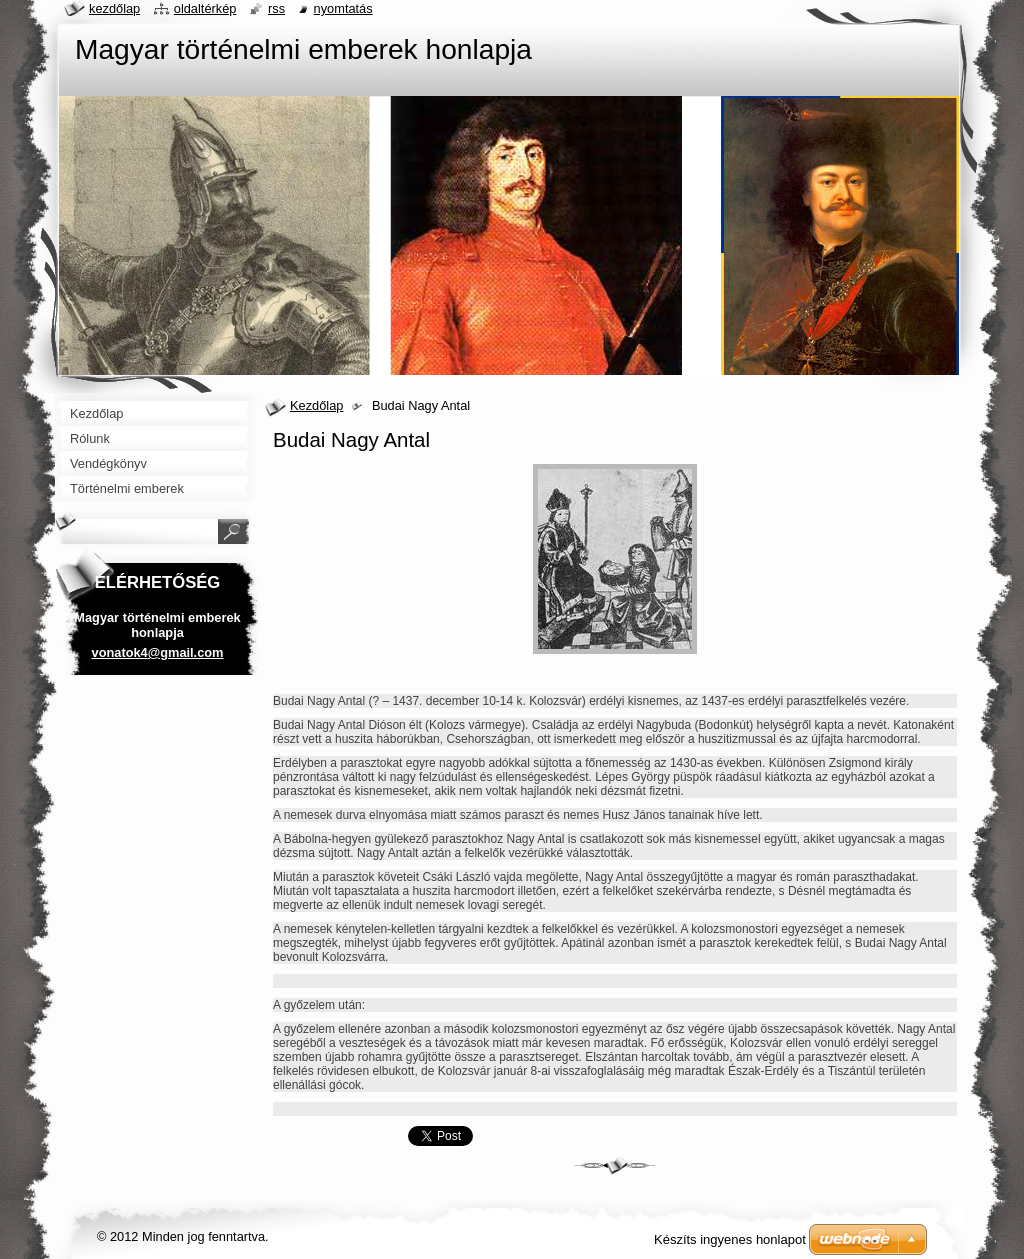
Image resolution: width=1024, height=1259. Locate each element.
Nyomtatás (343, 8)
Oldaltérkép (205, 8)
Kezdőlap (316, 405)
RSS (276, 8)
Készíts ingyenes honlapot (730, 1239)
